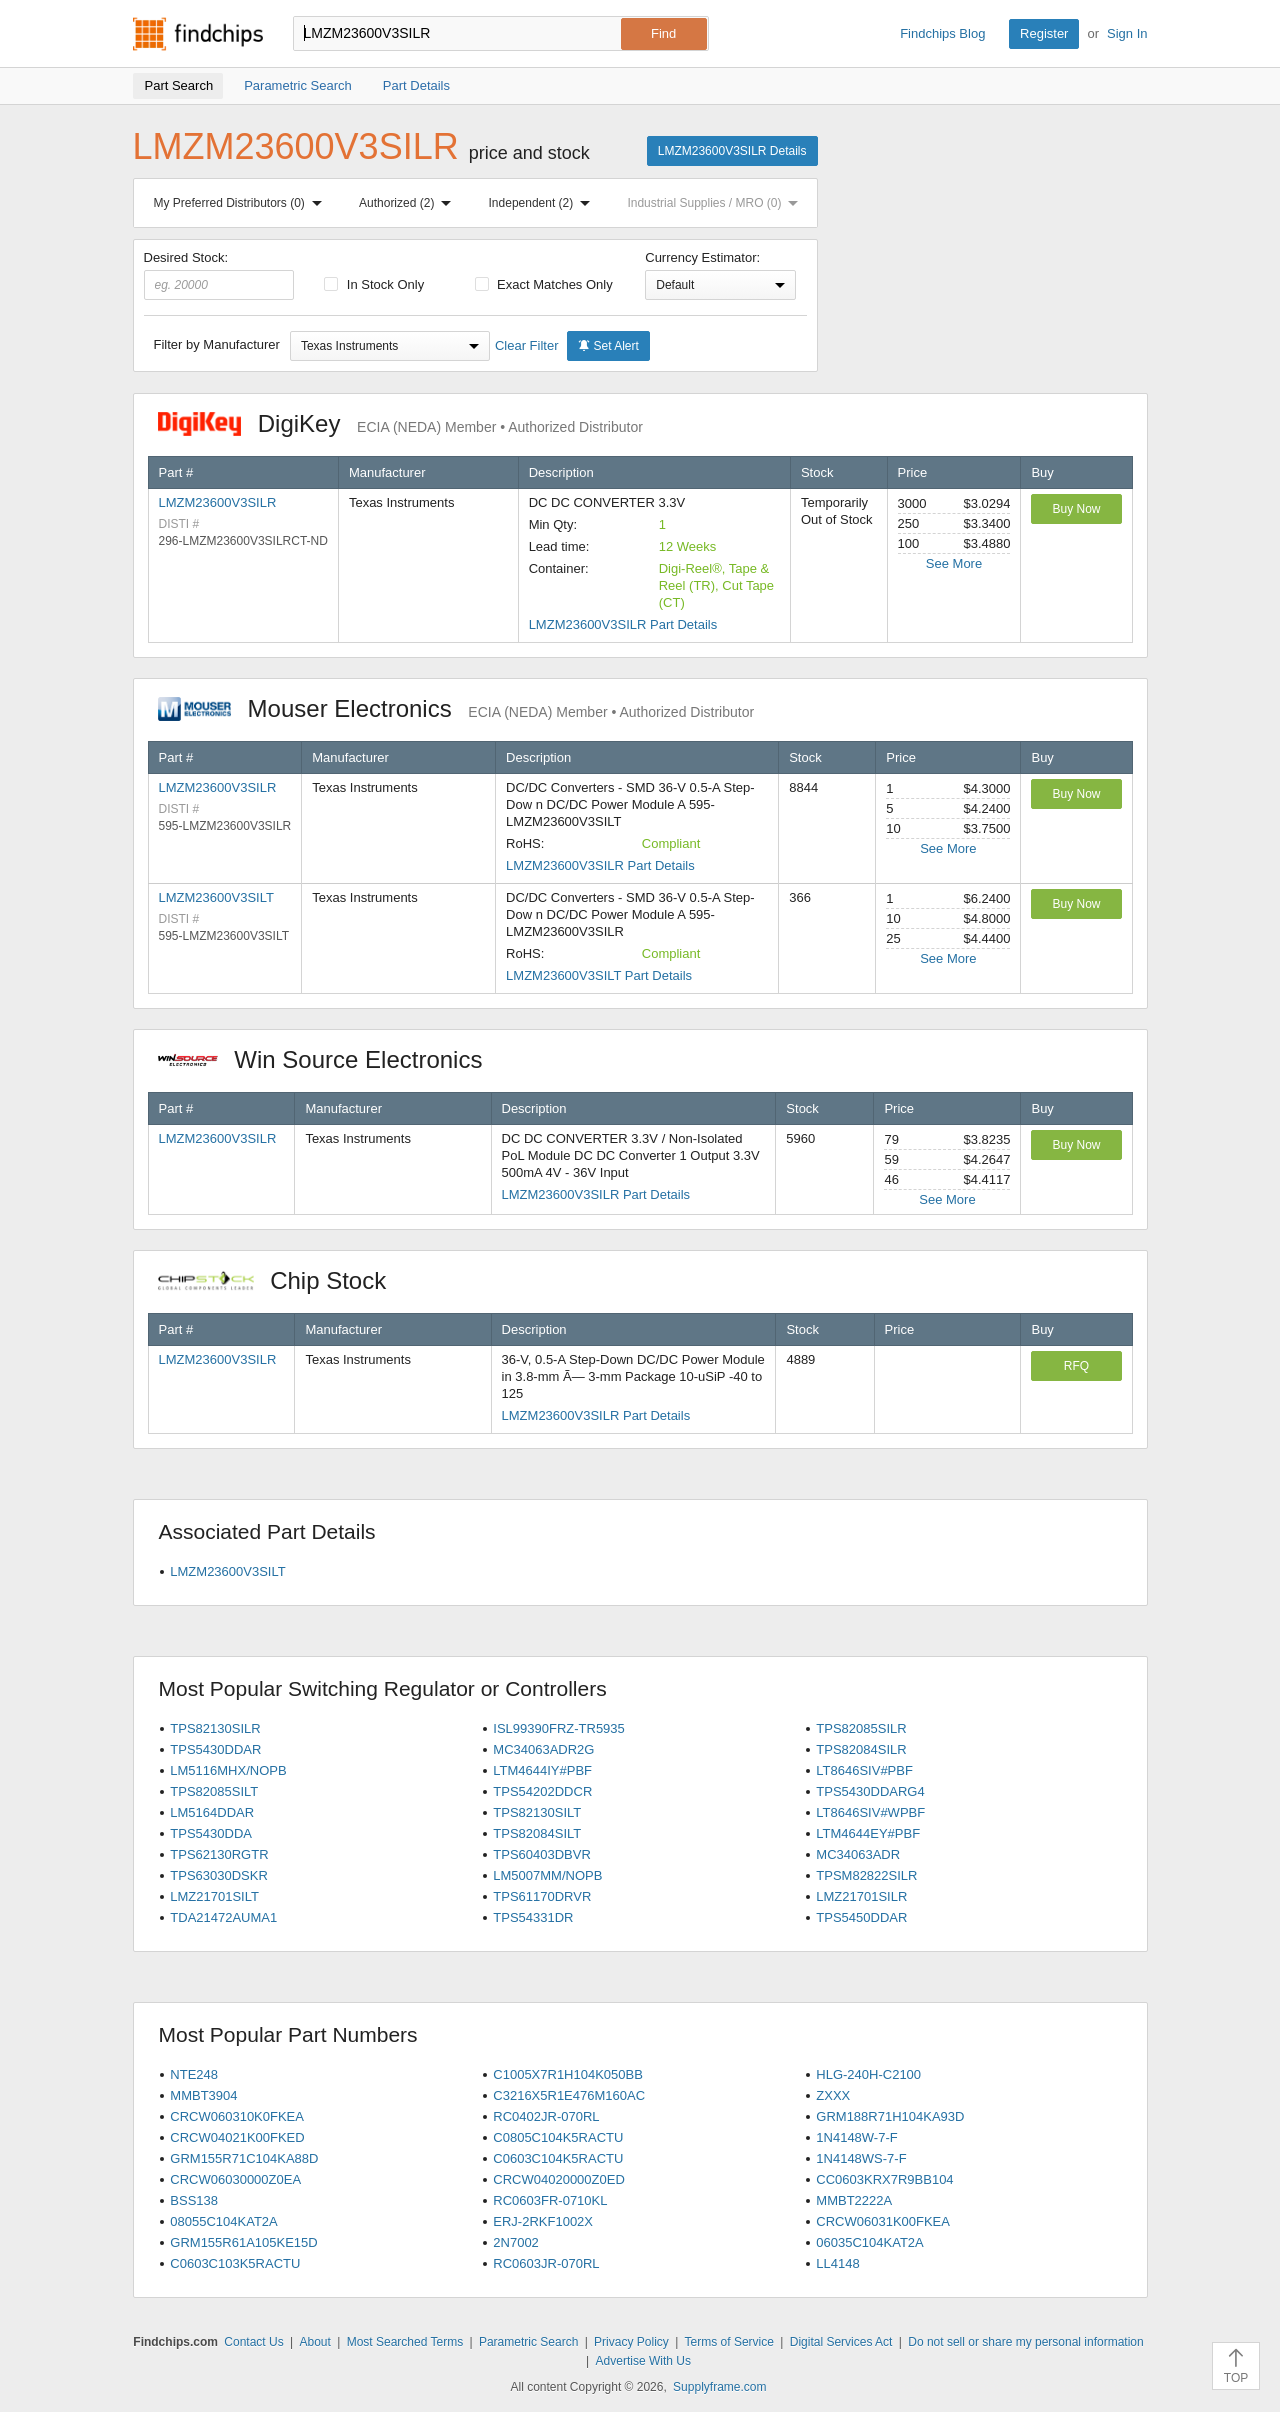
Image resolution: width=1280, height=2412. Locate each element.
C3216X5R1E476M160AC (569, 2095)
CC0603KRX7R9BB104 (884, 2179)
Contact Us (253, 2342)
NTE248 (194, 2074)
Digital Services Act (841, 2342)
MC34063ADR (858, 1854)
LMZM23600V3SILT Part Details (599, 975)
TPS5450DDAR (861, 1917)
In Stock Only (374, 284)
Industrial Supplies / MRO (716, 203)
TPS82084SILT (537, 1833)
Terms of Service (729, 2342)
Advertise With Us (643, 2361)
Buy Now (1076, 509)
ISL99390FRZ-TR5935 (559, 1728)
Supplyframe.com (719, 2387)
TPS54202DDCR (542, 1791)
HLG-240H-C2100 (868, 2074)
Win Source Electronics (330, 1059)
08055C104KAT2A (223, 2221)
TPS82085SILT (214, 1791)
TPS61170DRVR (542, 1896)
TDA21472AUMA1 (223, 1917)
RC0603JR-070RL (546, 2263)
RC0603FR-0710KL (550, 2200)
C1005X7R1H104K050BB (568, 2074)
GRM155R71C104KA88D (244, 2158)
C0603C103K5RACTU (235, 2263)
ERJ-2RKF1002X (543, 2221)
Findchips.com (198, 34)
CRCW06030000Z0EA (235, 2179)
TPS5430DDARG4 (870, 1791)
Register (1044, 33)
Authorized (409, 203)
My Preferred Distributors (242, 203)
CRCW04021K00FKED (237, 2137)
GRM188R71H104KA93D (890, 2116)
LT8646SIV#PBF (864, 1770)
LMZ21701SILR (861, 1896)
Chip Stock (282, 1280)
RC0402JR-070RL (546, 2116)
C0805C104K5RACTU (558, 2137)
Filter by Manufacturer (217, 344)
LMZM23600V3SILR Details (732, 151)
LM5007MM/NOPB (547, 1875)
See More (954, 563)
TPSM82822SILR (866, 1875)
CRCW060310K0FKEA (237, 2116)
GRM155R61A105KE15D (243, 2242)
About (314, 2342)
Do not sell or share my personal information (1025, 2342)
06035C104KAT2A (869, 2242)
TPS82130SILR (215, 1728)
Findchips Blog (942, 33)
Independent (544, 203)
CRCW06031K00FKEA (883, 2221)
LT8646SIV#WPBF (870, 1812)
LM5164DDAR (212, 1812)
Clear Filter (527, 345)
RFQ (1076, 1366)
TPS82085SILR (861, 1728)
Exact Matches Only (544, 284)
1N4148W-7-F (856, 2137)
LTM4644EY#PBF (868, 1833)
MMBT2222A (854, 2200)
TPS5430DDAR (215, 1749)
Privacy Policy (631, 2342)
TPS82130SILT (537, 1812)
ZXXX (833, 2095)
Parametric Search (528, 2342)
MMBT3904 (203, 2095)
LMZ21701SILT (214, 1896)
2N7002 (516, 2242)
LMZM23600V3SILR (218, 502)
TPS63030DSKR (219, 1875)
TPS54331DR (533, 1917)
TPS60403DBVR (542, 1854)
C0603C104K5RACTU (558, 2158)
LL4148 (837, 2263)
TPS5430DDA (211, 1833)
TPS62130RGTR (219, 1854)
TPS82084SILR (861, 1749)
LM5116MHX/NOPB (228, 1770)
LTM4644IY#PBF (542, 1770)
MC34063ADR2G (543, 1749)
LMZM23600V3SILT (216, 897)
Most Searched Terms (405, 2342)
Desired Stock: (219, 275)
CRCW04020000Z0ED (559, 2179)
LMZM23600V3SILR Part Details (623, 624)
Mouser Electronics (456, 708)
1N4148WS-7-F (861, 2158)
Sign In (1127, 33)
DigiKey (400, 423)
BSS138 (194, 2200)
